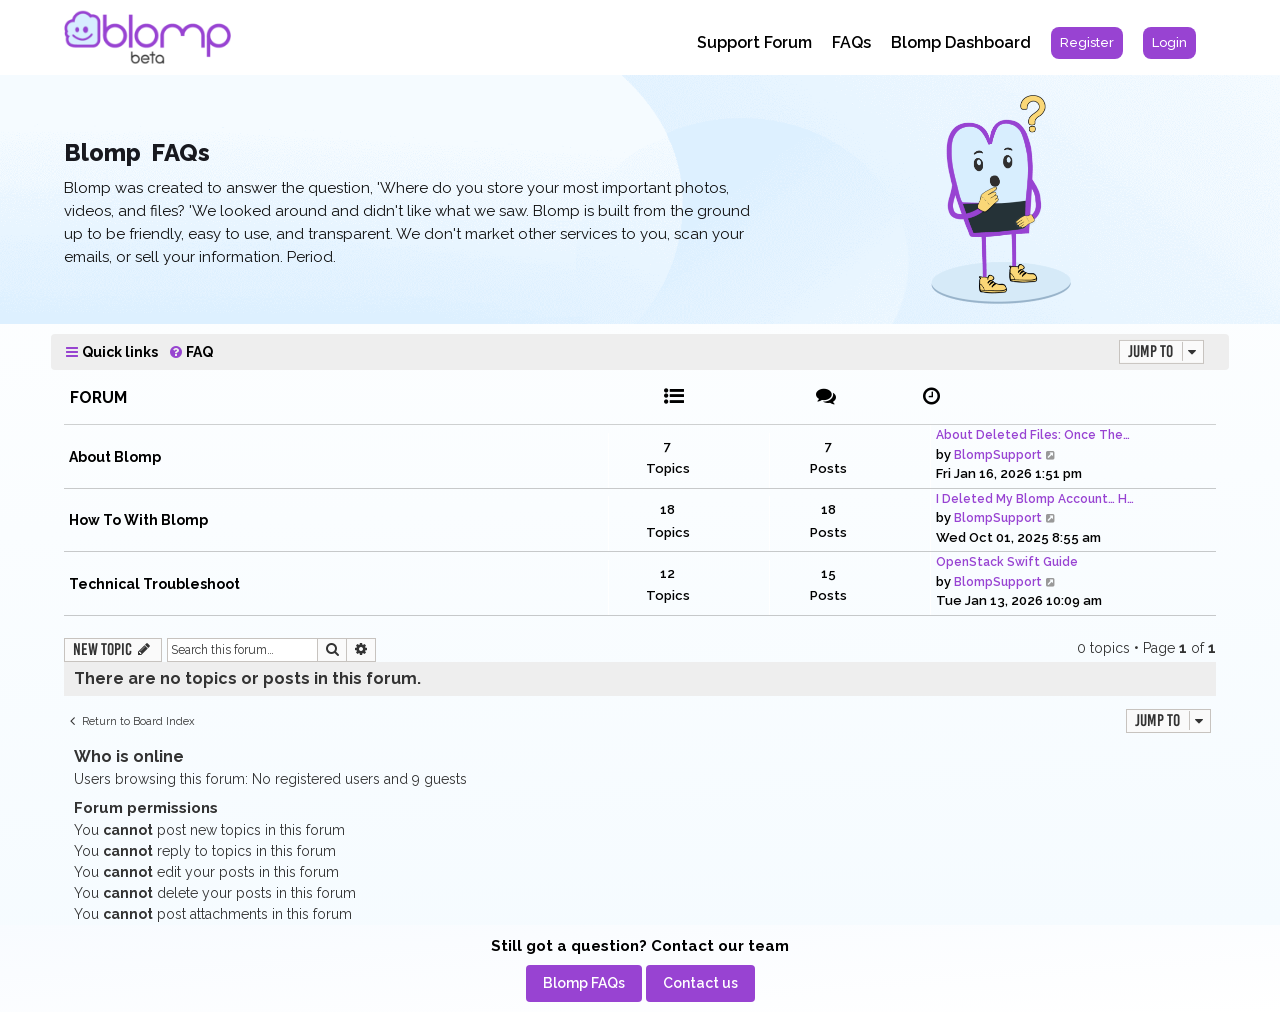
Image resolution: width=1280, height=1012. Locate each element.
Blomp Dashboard (961, 42)
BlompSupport (998, 455)
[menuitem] (1087, 43)
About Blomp (115, 457)
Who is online (129, 756)
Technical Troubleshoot (154, 584)
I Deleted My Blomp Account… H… (1035, 499)
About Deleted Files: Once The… (1033, 435)
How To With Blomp (138, 520)
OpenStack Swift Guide (1007, 562)
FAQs (851, 42)
